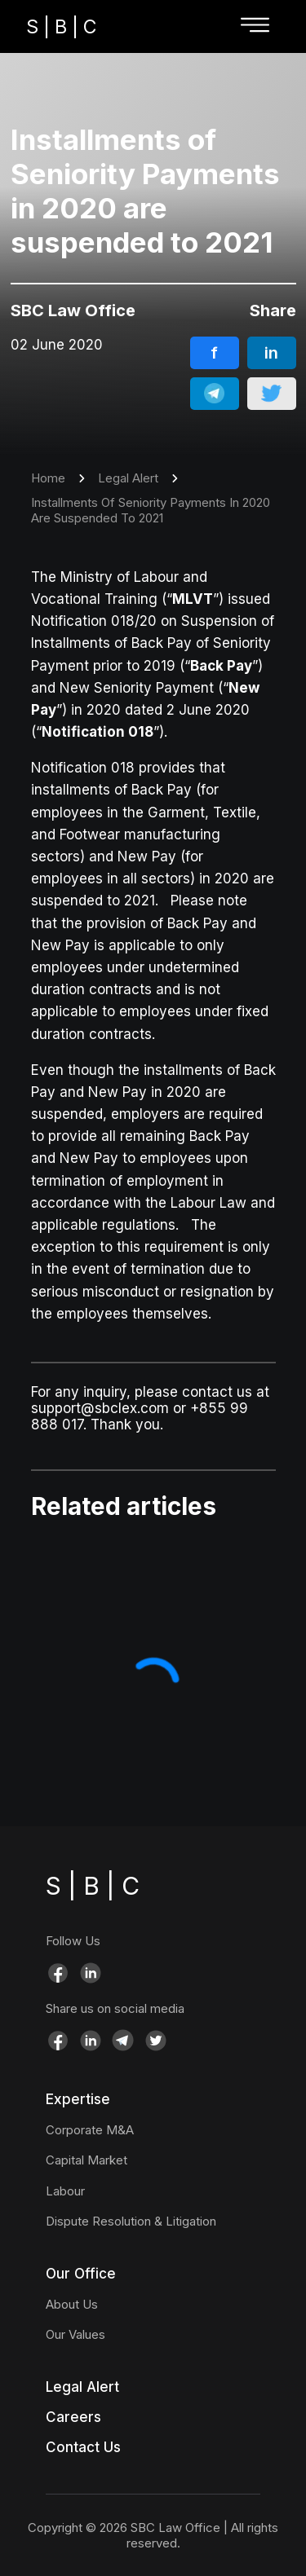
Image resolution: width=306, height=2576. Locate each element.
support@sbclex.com (100, 1408)
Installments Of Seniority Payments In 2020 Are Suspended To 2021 (150, 510)
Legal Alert (128, 478)
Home (48, 478)
